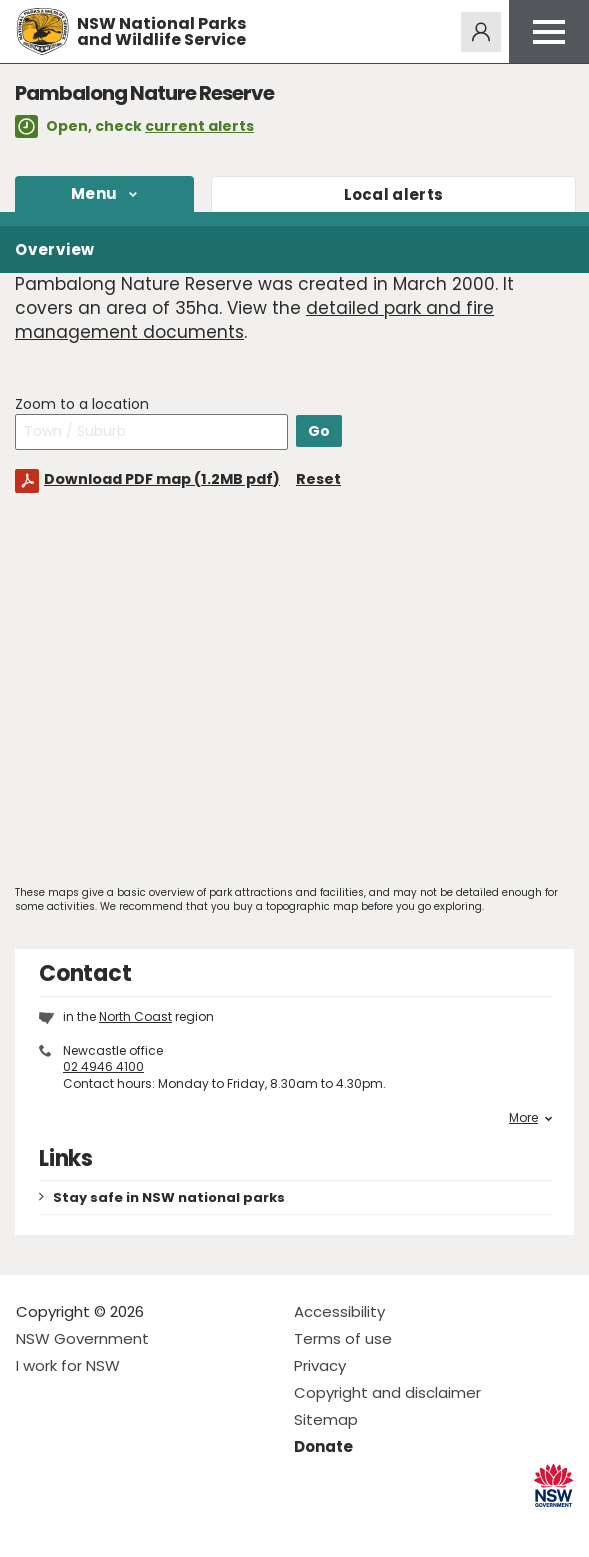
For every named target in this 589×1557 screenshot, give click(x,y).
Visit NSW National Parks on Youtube (120, 1525)
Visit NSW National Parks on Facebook (34, 1525)
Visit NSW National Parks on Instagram (77, 1525)
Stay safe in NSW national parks (169, 1197)
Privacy (320, 1365)
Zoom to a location (82, 404)
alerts (394, 194)
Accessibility (339, 1311)
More (530, 1118)
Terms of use (343, 1338)
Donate (323, 1446)
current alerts (199, 126)
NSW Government (82, 1338)
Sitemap (326, 1419)
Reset (318, 479)
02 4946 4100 (103, 1066)
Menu (94, 193)
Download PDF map (162, 479)
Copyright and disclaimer (387, 1392)
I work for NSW (68, 1365)
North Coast (135, 1016)
